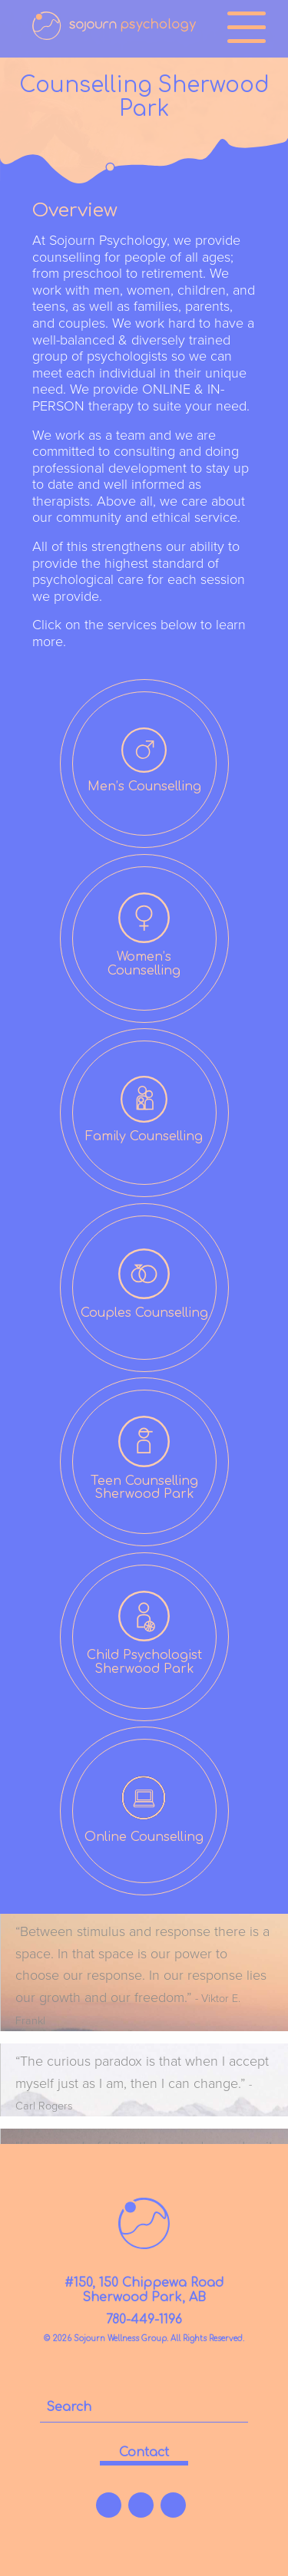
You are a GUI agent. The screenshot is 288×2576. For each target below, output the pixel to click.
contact (144, 2452)
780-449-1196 (144, 2320)
